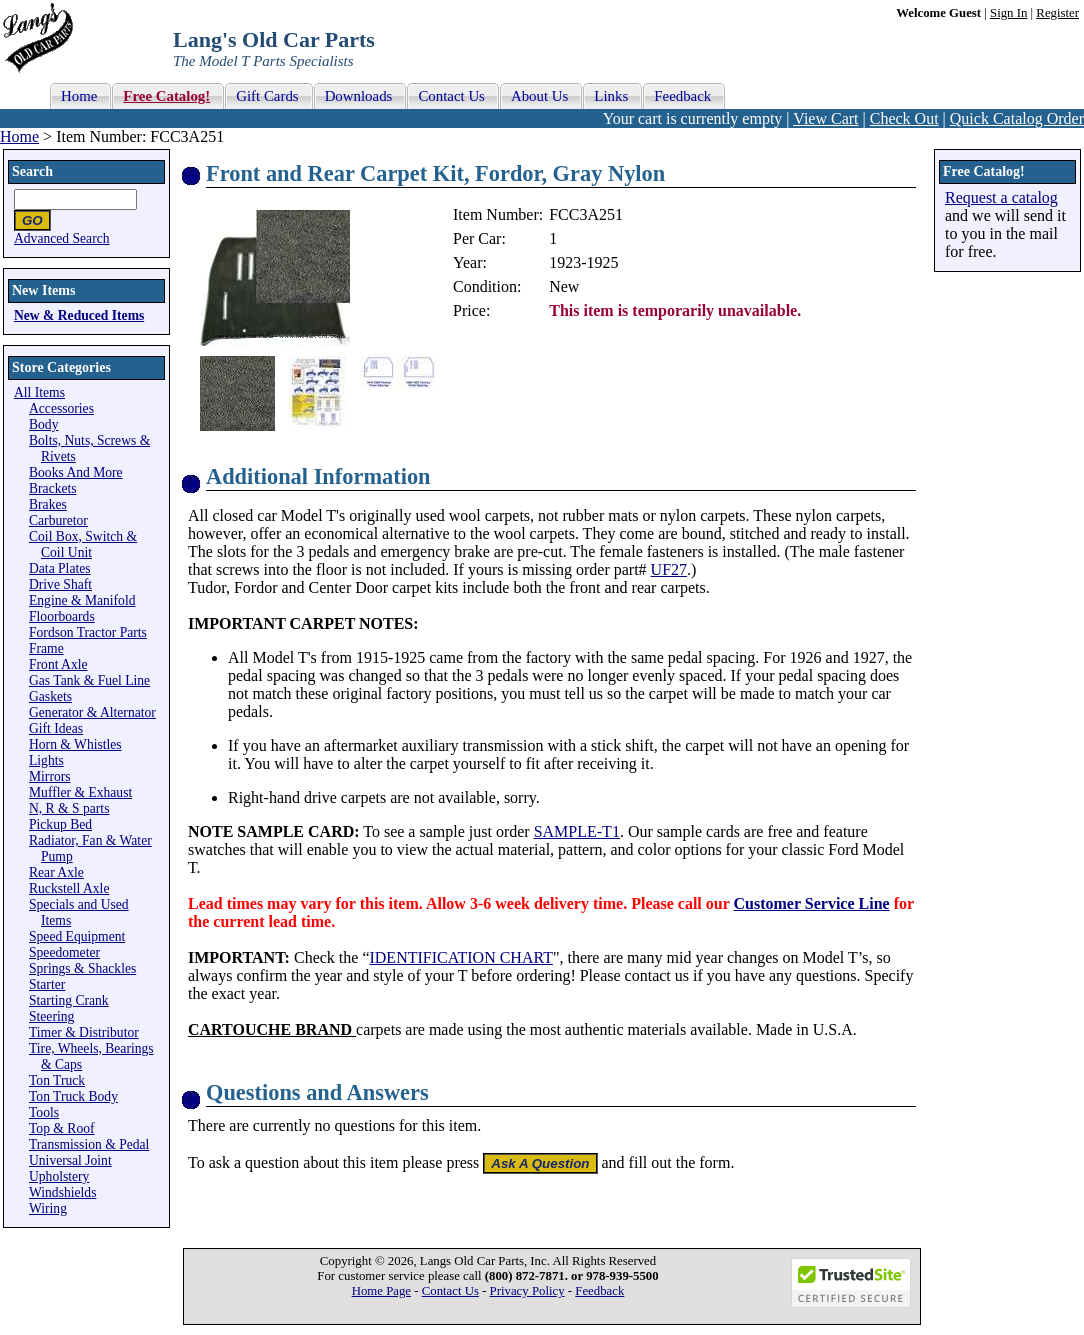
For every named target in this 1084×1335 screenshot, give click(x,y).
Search (32, 171)
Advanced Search (62, 238)
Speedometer (64, 952)
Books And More (76, 472)
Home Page (381, 1291)
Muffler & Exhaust (80, 792)
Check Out (904, 118)
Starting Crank (69, 1000)
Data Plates (60, 568)
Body (43, 424)
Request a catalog (1001, 197)
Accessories (61, 408)
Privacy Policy (527, 1291)
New (564, 286)
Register (1057, 13)
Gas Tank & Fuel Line (89, 680)
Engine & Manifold (82, 600)
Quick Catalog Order (1017, 118)
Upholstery (59, 1176)
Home (19, 136)
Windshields (62, 1192)
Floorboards (62, 616)
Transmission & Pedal (89, 1144)
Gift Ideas (56, 728)
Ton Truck (57, 1080)
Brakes (48, 504)
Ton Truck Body (73, 1096)
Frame (46, 648)
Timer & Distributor (84, 1032)
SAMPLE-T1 (577, 831)
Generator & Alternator (92, 712)
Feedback (599, 1291)
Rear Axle (56, 872)
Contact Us (450, 1291)
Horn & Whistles (75, 744)
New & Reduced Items (79, 315)
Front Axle (58, 664)
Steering (51, 1016)
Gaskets (50, 696)
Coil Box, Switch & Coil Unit (83, 544)
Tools (44, 1112)
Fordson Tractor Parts (88, 632)
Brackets (53, 488)
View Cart (825, 118)
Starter (47, 984)
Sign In (1008, 13)
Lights (46, 760)
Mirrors (50, 776)
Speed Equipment (77, 936)
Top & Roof (62, 1128)
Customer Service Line (812, 903)
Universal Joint (70, 1160)
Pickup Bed (60, 824)
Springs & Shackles (82, 968)
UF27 (669, 569)
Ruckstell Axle (69, 888)
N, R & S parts (69, 808)
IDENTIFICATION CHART (460, 957)
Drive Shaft (60, 584)
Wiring (48, 1208)
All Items (39, 392)
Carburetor (58, 520)
